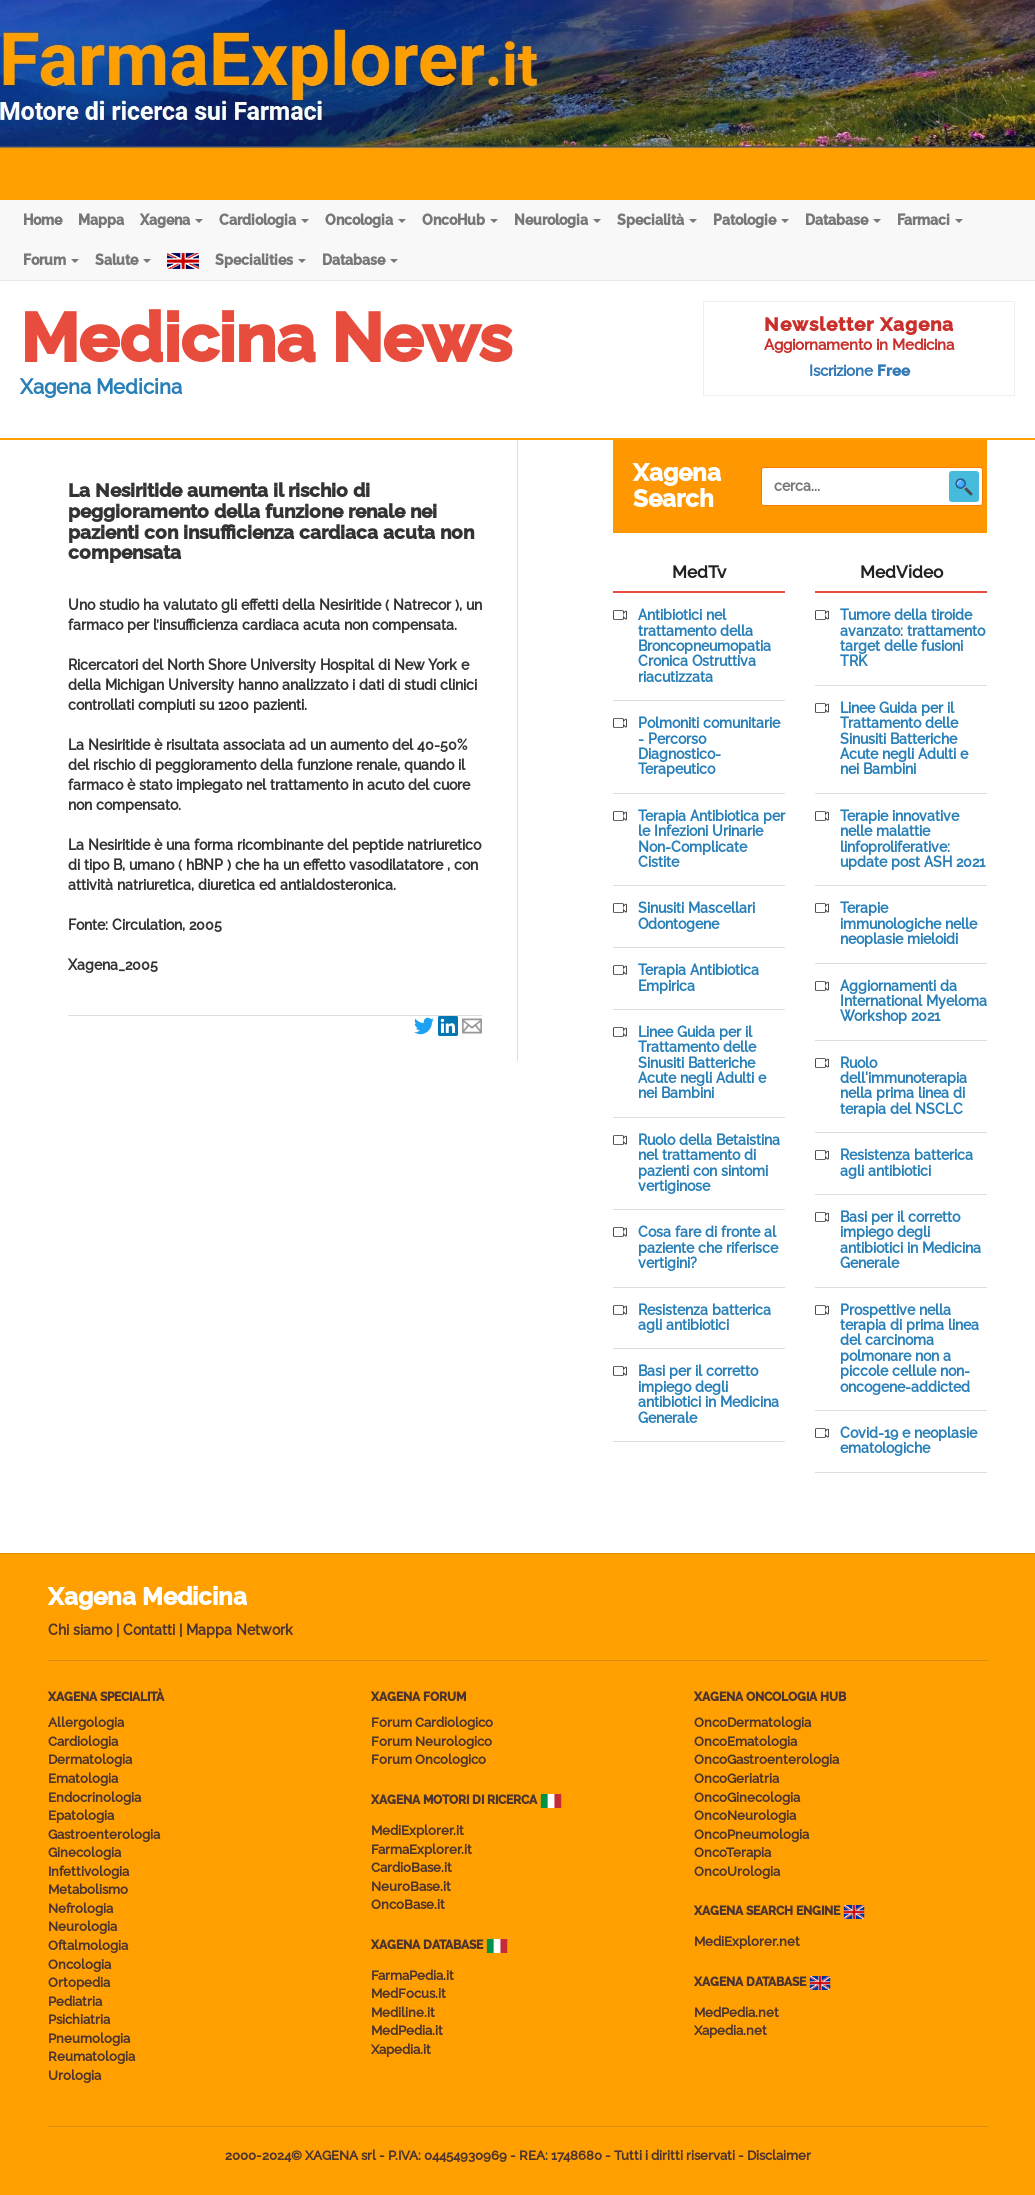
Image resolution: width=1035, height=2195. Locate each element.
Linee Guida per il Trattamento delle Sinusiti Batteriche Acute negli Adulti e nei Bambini (702, 1063)
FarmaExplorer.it (421, 1849)
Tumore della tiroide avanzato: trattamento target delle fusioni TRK (912, 638)
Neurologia (557, 220)
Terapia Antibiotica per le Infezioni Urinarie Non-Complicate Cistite (711, 839)
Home (42, 220)
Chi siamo (80, 1630)
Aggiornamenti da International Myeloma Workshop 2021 (913, 1002)
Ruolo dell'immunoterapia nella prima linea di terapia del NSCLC (903, 1086)
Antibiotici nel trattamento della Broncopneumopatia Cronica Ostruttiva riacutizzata (704, 646)
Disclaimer (779, 2155)
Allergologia (86, 1722)
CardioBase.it (411, 1867)
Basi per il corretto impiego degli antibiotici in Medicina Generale (708, 1394)
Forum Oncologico (428, 1759)
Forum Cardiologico (432, 1722)
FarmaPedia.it (412, 1975)
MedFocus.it (408, 1993)
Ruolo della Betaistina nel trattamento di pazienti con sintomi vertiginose (709, 1163)
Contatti (149, 1630)
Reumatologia (91, 2056)
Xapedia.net (730, 2030)
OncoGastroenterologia (766, 1759)
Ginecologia (84, 1852)
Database (843, 220)
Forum (51, 260)
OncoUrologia (737, 1871)
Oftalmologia (88, 1945)
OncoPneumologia (751, 1834)
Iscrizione (859, 371)
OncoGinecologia (747, 1797)
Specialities (260, 260)
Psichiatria (79, 2019)
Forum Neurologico (431, 1741)
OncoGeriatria (736, 1778)
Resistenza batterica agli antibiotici (704, 1318)
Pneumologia (89, 2038)
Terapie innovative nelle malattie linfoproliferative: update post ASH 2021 (912, 839)
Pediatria (75, 2001)
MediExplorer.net (747, 1941)
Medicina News (266, 338)
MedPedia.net (736, 2012)
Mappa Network (239, 1630)
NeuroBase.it (411, 1886)
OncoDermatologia (752, 1722)
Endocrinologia (94, 1797)
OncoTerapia (732, 1852)
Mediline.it (403, 2012)
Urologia (74, 2075)
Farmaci (930, 220)
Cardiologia (264, 220)
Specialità (657, 220)
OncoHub (460, 220)
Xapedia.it (401, 2049)
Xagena (171, 220)
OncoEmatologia (745, 1741)
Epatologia (81, 1815)
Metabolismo (88, 1889)
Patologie (751, 220)
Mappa (101, 220)
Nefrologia (80, 1908)
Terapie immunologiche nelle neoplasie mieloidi (908, 924)
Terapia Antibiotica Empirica (698, 978)
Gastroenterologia (104, 1834)
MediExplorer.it (417, 1830)
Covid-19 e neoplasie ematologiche (908, 1441)
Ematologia (83, 1778)
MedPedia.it (407, 2030)
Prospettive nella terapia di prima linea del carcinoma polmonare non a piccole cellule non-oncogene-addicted (909, 1349)
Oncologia (365, 220)
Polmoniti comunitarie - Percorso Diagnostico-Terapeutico (709, 746)
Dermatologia (90, 1759)
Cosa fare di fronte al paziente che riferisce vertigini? (708, 1248)
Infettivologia (88, 1871)
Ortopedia (79, 1982)
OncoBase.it (408, 1904)
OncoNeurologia (745, 1815)
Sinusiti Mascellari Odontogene (696, 916)
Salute (123, 260)
